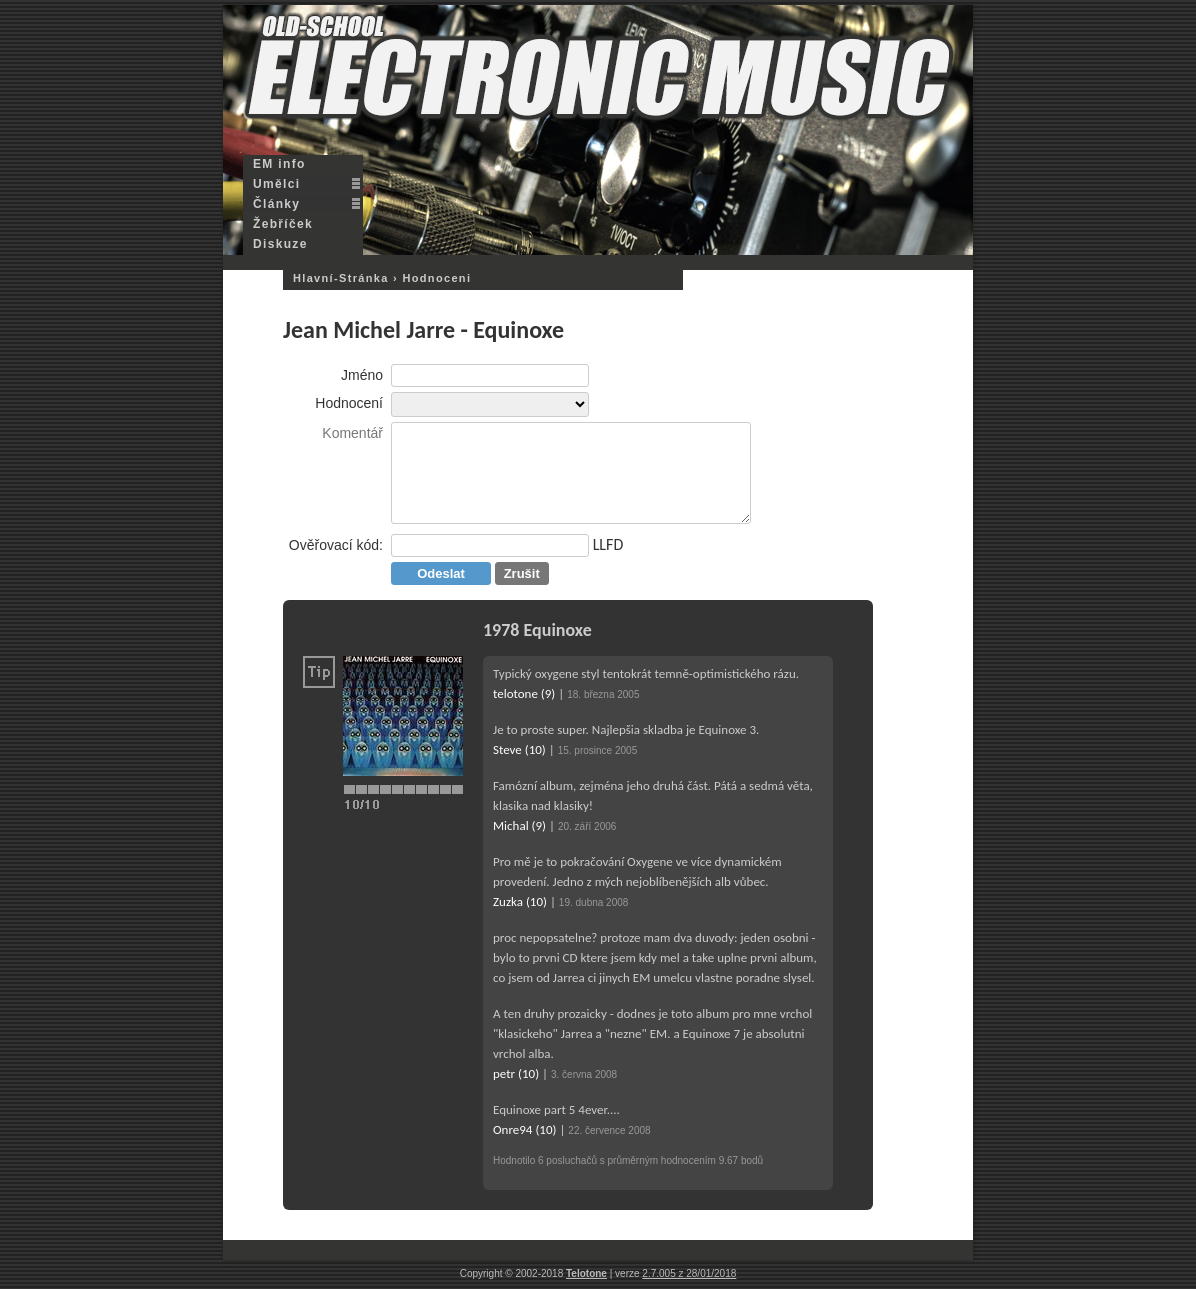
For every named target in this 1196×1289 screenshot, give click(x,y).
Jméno (362, 375)
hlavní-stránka (341, 278)
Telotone (586, 1273)
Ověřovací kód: (336, 545)
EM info (279, 164)
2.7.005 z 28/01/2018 (689, 1273)
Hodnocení (349, 403)
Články (276, 204)
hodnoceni (436, 278)
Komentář (352, 433)
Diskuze (280, 244)
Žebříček (283, 224)
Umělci (276, 184)
